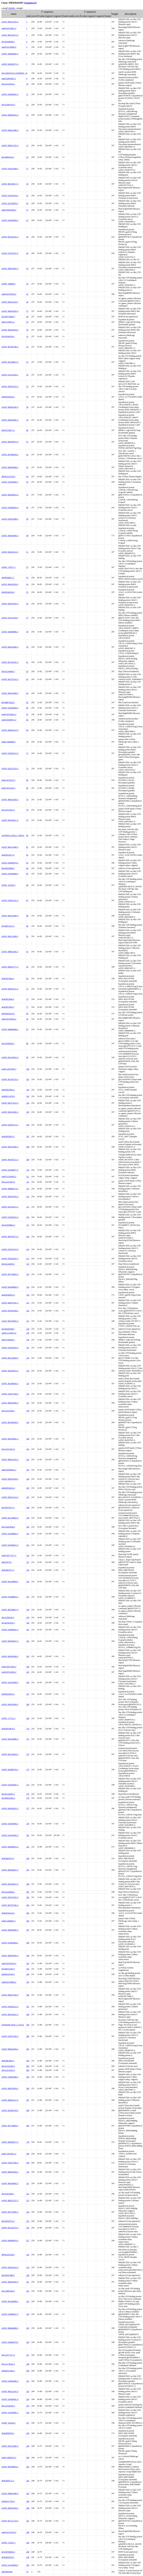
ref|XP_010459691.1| (10, 2399)
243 (27, 2493)
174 (27, 1785)
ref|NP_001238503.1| (10, 1057)
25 (27, 294)
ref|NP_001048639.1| (10, 2467)
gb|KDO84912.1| (8, 1295)
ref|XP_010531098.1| (10, 519)
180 (27, 1884)
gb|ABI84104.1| (8, 157)
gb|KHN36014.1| (8, 1488)
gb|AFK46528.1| (8, 336)
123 (27, 1274)
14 (27, 130)
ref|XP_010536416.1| (10, 1347)
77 (27, 1007)
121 (27, 1258)
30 (27, 330)
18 (27, 184)
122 (27, 1264)
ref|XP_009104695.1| (10, 2183)
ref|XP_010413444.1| (10, 168)
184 (27, 1913)
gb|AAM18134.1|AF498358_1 (14, 73)
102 (27, 1090)
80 (27, 835)
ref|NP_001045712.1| (10, 1159)
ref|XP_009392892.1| (10, 1930)
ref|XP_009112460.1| (10, 847)
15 (27, 145)
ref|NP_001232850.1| (10, 1358)
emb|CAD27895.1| (9, 1069)
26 (27, 302)
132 (27, 1555)
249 (27, 2543)
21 (27, 210)
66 (27, 708)
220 (27, 2275)
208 (27, 2110)
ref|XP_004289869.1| (10, 1287)
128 (27, 1329)
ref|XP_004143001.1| (10, 1439)
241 (27, 2467)
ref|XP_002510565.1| (10, 1112)
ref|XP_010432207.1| (10, 1258)
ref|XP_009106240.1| (10, 1656)
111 (27, 1176)
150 (27, 1527)
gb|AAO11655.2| (8, 1182)
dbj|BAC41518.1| (8, 476)
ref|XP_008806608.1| (10, 1029)
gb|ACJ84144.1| (8, 1617)
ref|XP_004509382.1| (10, 54)
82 (27, 855)
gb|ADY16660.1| (8, 316)
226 (27, 2342)
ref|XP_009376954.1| (10, 2088)
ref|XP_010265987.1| (10, 1785)
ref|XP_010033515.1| (10, 753)
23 (27, 268)
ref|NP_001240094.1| (10, 1581)
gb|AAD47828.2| (8, 1527)
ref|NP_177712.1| (8, 1718)
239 (27, 2446)
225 (27, 2328)
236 (27, 2412)
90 (27, 1013)
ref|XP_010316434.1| (10, 195)
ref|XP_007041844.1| (10, 1311)
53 (27, 577)
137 (27, 1403)
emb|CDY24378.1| (9, 2532)
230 (27, 2371)
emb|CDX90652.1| (9, 1470)
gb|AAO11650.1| (8, 1411)
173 (27, 1769)
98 (27, 1043)
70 (27, 742)
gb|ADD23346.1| (8, 1798)
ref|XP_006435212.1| (10, 730)
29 (27, 322)
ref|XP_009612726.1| (10, 145)
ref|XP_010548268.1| (10, 708)
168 (27, 1704)
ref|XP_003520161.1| (10, 1884)
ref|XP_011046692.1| (10, 1534)
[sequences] (30, 2)
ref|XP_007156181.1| (10, 662)
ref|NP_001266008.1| (10, 2301)
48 (27, 535)
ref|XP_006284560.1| (10, 535)
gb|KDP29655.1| (8, 1136)
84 (27, 868)
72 (27, 989)
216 (27, 2228)
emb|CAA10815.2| (9, 1333)
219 (27, 2267)
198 (27, 2014)
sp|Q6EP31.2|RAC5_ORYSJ (13, 835)
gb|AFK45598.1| (8, 1329)
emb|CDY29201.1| (9, 28)
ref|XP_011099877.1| (10, 1170)
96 (27, 780)
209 (27, 2126)
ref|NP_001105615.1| (10, 1207)
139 (27, 1422)
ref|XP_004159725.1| (10, 386)
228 (27, 2364)
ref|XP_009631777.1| (10, 967)
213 (27, 2200)
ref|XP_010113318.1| (10, 618)
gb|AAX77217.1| (8, 2355)
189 (27, 1943)
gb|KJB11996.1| (8, 999)
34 (27, 375)
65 (27, 702)
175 (27, 1794)
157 (27, 1597)
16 (27, 157)
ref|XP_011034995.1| (10, 2412)
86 (27, 885)
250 (27, 2552)
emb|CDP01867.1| (9, 78)
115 (27, 1207)
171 (27, 1739)
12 (27, 105)
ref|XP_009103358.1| (10, 2508)
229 (27, 2433)
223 (27, 2301)
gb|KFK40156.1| (8, 592)
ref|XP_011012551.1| (10, 253)
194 (27, 1974)
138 (27, 1411)
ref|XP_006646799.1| (10, 2172)
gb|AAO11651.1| (8, 810)
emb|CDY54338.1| (9, 1672)
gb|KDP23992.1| (8, 1090)
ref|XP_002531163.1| (10, 302)
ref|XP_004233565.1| (10, 604)
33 (27, 362)
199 (27, 2025)
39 (27, 420)
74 (27, 2572)
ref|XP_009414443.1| (10, 2282)
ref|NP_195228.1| (8, 2423)
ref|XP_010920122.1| (10, 2006)
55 (27, 592)
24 (27, 284)
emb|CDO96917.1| (9, 720)
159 (27, 1617)
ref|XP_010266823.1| (10, 1545)
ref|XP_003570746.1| (10, 1905)
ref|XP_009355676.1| (10, 1196)
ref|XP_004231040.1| (10, 916)
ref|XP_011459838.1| (10, 2565)
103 (27, 1096)
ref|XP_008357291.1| (10, 1303)
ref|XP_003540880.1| (10, 1739)
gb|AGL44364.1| (8, 671)
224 (27, 2314)
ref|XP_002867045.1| (10, 407)
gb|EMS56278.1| (8, 1013)
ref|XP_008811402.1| (10, 951)
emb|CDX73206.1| (9, 1667)
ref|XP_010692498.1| (10, 2077)
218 (27, 2254)
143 (27, 1470)
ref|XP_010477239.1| (10, 1394)
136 (27, 1394)
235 (27, 2406)
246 (27, 2508)
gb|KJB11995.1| (8, 1007)
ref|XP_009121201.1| (10, 2391)
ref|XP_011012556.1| (10, 375)
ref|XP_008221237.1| (10, 2200)
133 (27, 1358)
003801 (12, 8)
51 (27, 552)
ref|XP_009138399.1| (10, 693)
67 (27, 714)
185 (27, 1921)
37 (27, 397)
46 (27, 253)
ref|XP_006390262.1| (10, 1808)
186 (27, 2154)
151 (27, 1562)
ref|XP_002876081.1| (10, 420)
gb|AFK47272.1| (8, 2221)
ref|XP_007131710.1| (10, 2521)
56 (27, 604)
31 (27, 336)
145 (27, 1488)
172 (27, 1754)
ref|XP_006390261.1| (10, 1870)
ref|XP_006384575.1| (10, 2142)
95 (27, 1019)
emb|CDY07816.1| (9, 294)
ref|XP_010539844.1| (10, 1824)
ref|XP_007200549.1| (10, 1422)
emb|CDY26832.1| (9, 714)
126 (27, 1311)
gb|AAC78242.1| (8, 2364)
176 (27, 1798)
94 (27, 978)
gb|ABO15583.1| (8, 1969)
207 (27, 2100)
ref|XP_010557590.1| (10, 2163)
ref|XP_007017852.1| (10, 1897)
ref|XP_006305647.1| (10, 1641)
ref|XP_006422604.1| (10, 2049)
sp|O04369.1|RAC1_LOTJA (13, 2025)
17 (27, 168)
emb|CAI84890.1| (9, 742)
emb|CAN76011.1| (9, 2154)
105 (27, 1112)
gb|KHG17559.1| (8, 2501)
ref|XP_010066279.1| (10, 2342)
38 (27, 407)
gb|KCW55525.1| (8, 780)
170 (27, 1729)
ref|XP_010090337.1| (10, 2314)
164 (27, 1667)
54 (27, 584)
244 (27, 2501)
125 (27, 1303)
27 (27, 311)
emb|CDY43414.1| (9, 1963)
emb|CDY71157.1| (9, 1555)
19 (27, 195)
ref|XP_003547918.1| (10, 1479)
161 (27, 1629)
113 (27, 1189)
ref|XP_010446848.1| (10, 874)
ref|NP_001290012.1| (10, 362)
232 (27, 1847)
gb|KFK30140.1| (8, 1974)
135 (27, 1383)
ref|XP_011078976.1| (10, 203)
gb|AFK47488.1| (8, 2275)
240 (27, 2457)
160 (27, 1623)
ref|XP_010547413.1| (10, 1249)
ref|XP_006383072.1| (10, 442)
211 (27, 2183)
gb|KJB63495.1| (8, 2061)
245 (27, 2565)
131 (27, 1347)
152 (27, 1534)
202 (27, 2061)
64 (27, 693)
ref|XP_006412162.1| (10, 1459)
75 (27, 999)
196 (27, 1995)
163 (27, 1656)
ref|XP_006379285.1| (10, 1147)
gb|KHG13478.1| (8, 1096)
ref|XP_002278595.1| (10, 1321)
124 (27, 1287)
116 (27, 1217)
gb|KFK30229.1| (8, 397)
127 (27, 1321)
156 (27, 1581)
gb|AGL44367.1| (8, 1794)
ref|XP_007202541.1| (10, 237)
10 (27, 84)
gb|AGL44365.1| (8, 1264)
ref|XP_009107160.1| (10, 1995)
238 (27, 2557)
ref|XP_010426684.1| (10, 220)
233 (27, 2391)
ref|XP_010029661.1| (10, 94)
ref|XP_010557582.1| (10, 2036)
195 (27, 1982)
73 (27, 768)
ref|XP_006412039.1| (10, 799)
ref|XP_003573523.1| (10, 1103)
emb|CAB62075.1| (9, 2457)
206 (27, 2088)
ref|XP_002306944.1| (10, 1383)
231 (27, 2381)
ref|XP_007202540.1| (10, 347)
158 (27, 1609)
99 (27, 1057)
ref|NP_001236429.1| (10, 1754)
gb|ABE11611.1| (8, 926)
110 (27, 1170)
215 (27, 2221)
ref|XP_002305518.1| (10, 2110)
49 (27, 507)
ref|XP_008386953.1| (10, 1847)
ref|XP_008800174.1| (10, 1189)
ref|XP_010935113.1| (10, 1125)
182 (27, 1897)
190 (27, 1955)
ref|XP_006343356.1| (10, 311)
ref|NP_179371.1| (8, 567)
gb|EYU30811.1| (8, 322)
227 (27, 2355)
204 (27, 2070)
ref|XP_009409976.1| (10, 2240)
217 (27, 2240)
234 (27, 2399)
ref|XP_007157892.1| (10, 2212)
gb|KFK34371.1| (8, 855)
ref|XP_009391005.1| (10, 1403)
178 (27, 2142)
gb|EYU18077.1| (8, 430)
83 (27, 863)
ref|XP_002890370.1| (10, 1769)
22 (27, 220)
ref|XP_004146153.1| (10, 552)
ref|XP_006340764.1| (10, 330)
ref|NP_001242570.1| (10, 2228)
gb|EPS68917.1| (8, 577)
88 (27, 916)
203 (27, 2066)
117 (27, 1225)
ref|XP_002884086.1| (10, 632)
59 (27, 647)
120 (27, 1295)
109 (27, 1159)
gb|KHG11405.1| (8, 2371)
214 (27, 2212)
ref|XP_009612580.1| (10, 130)
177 (27, 1808)
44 (27, 476)
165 (27, 1672)
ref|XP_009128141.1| (10, 2014)
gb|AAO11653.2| (8, 1449)
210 (27, 2172)
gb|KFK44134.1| (8, 1913)
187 (27, 1930)
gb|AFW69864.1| (8, 1225)
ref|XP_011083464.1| (10, 1943)
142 (27, 1459)
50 (27, 519)
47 (27, 495)
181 (27, 1892)
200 (27, 2036)
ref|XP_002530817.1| (10, 1609)
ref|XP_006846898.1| (10, 2328)
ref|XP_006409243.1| (10, 115)
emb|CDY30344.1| (9, 1019)
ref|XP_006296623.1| (10, 495)
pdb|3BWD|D (7, 2572)
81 (27, 847)
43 (27, 467)
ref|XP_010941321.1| (10, 900)
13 (27, 115)
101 (27, 1079)
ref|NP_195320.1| (8, 885)
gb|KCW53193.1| (8, 788)
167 (27, 1694)
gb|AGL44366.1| (8, 1892)
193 (27, 1969)
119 (27, 1249)
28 (27, 316)
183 (27, 1905)
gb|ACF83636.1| (8, 1043)
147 (27, 1497)
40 (27, 430)
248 (27, 2532)
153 (27, 1545)
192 (27, 1963)
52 (27, 567)
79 (27, 820)
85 (27, 874)
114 (27, 1196)
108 (27, 1147)
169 (27, 1718)
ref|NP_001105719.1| (10, 1079)
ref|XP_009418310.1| (10, 2267)
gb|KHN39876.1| (8, 1729)
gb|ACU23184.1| (8, 2066)
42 (27, 454)
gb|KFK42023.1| (8, 1694)
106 (27, 1125)
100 (27, 1069)
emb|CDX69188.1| (9, 210)
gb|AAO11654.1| (8, 84)
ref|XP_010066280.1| (10, 2381)
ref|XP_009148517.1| (10, 184)
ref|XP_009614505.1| (10, 268)
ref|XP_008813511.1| (10, 2100)
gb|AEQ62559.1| (8, 1623)
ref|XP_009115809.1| (10, 936)
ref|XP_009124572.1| (10, 35)
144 (27, 1479)
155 (27, 1870)
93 (27, 967)
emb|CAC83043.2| (9, 1176)
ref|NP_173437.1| (8, 2543)
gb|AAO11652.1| (8, 2070)
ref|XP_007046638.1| (10, 454)
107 (27, 1136)
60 (27, 788)
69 (27, 730)
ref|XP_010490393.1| (10, 507)
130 (27, 1340)
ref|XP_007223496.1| (10, 2446)
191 (27, 1835)
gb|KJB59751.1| (8, 2481)
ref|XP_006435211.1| (10, 989)
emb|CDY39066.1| (9, 1982)
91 (27, 936)
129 (27, 1333)
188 (27, 2163)
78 (27, 810)
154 (27, 1570)
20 (27, 203)
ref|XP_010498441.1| (10, 1629)
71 (27, 753)
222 (27, 2291)
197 (27, 2006)
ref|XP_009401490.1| (10, 2493)
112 (27, 1182)
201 (27, 2049)
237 (27, 2423)
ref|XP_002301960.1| (10, 1704)
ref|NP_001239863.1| (10, 1518)
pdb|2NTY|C (7, 1562)
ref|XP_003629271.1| (10, 64)
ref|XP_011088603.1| (10, 1597)
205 (27, 2077)
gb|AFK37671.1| (8, 1507)
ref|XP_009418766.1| (10, 1955)
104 (27, 1103)
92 (27, 951)
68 (27, 720)
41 (27, 442)
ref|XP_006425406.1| (10, 647)
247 (27, 2521)
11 (27, 94)
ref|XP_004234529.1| (10, 584)
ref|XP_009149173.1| (10, 1236)
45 (27, 482)
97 (27, 1029)
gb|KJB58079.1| (8, 2433)
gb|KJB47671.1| (8, 1570)
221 (27, 2282)
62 (27, 671)
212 (27, 2194)
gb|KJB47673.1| (8, 1858)
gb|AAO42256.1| (8, 2406)
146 (27, 1858)
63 (27, 679)
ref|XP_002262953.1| (10, 1371)
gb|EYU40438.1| (8, 1340)
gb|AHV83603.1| (8, 2552)
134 (27, 1371)
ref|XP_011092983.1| (10, 482)
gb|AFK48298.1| (8, 42)
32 (27, 347)
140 (27, 1439)
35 (27, 386)
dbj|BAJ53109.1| (8, 2254)
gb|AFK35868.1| (8, 868)
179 (27, 1824)
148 (27, 1507)
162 (27, 1641)
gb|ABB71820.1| (8, 702)
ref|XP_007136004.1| (10, 2126)
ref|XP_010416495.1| (10, 1835)
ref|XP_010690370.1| (10, 863)
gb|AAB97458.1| (8, 2291)
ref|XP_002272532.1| (10, 679)
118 (27, 1236)
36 (27, 237)
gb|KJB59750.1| (8, 2557)
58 (27, 632)
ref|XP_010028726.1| (10, 1217)
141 (27, 1449)
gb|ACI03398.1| (8, 2194)
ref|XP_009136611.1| (10, 820)
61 (27, 662)
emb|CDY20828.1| (9, 47)
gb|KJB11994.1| (8, 978)
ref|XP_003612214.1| (10, 1497)
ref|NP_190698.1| (8, 284)
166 (27, 1682)
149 (27, 1518)
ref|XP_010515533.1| (10, 768)
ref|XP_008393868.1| (10, 467)
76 (27, 799)
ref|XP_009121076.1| (10, 22)
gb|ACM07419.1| (8, 105)
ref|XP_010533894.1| (10, 1682)
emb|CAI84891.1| (9, 1921)
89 (27, 926)
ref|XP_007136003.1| (10, 1274)
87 (27, 900)
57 (27, 618)
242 (27, 2481)
